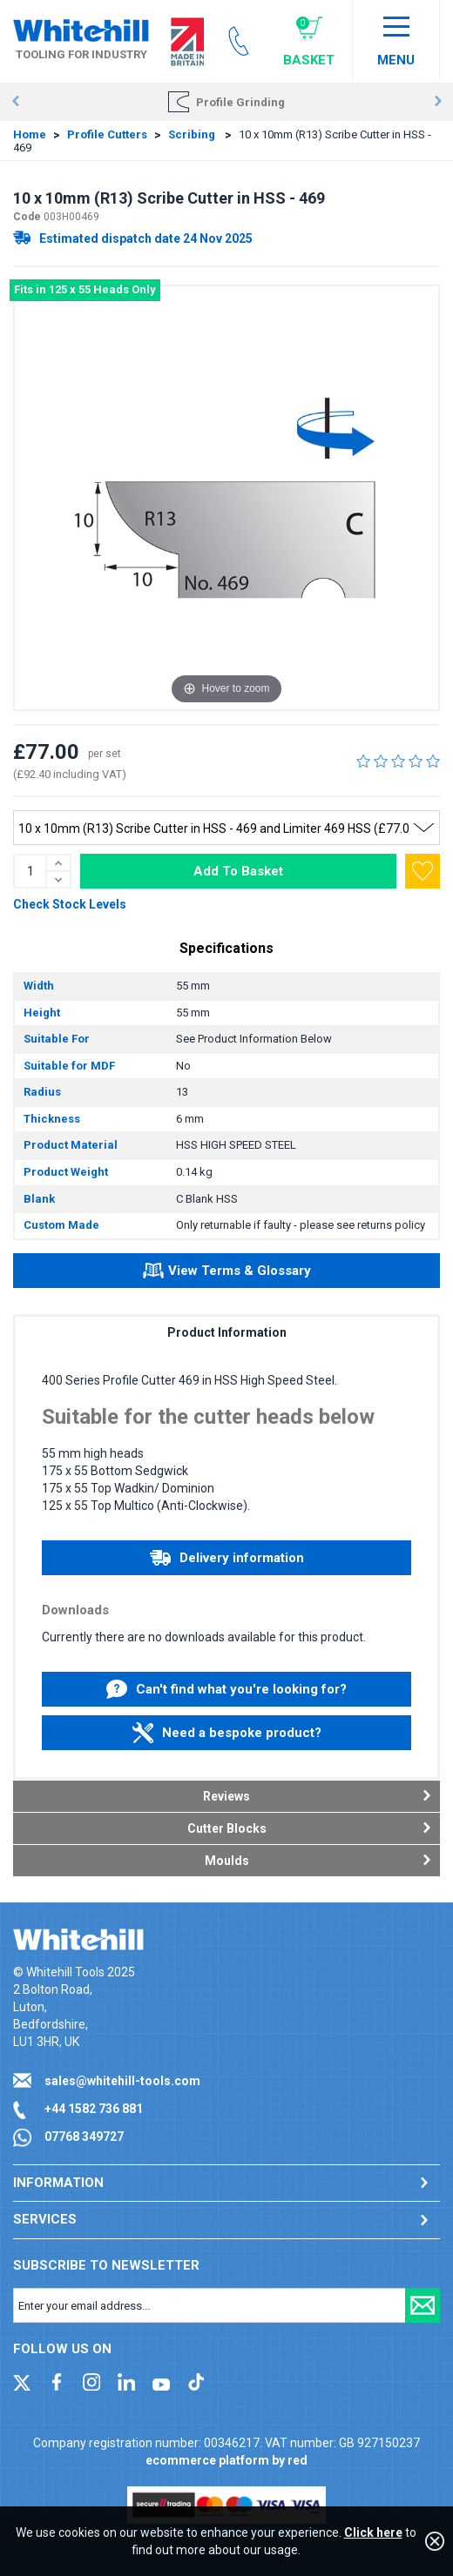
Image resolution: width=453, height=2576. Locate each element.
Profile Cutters (107, 134)
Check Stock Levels (69, 904)
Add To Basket (238, 871)
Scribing (193, 134)
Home (29, 134)
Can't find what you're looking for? (226, 1689)
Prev (15, 102)
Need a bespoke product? (226, 1732)
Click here (373, 2532)
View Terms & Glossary (227, 1273)
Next (437, 102)
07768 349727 (84, 2136)
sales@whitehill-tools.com (122, 2081)
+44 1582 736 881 (93, 2109)
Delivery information (227, 1558)
